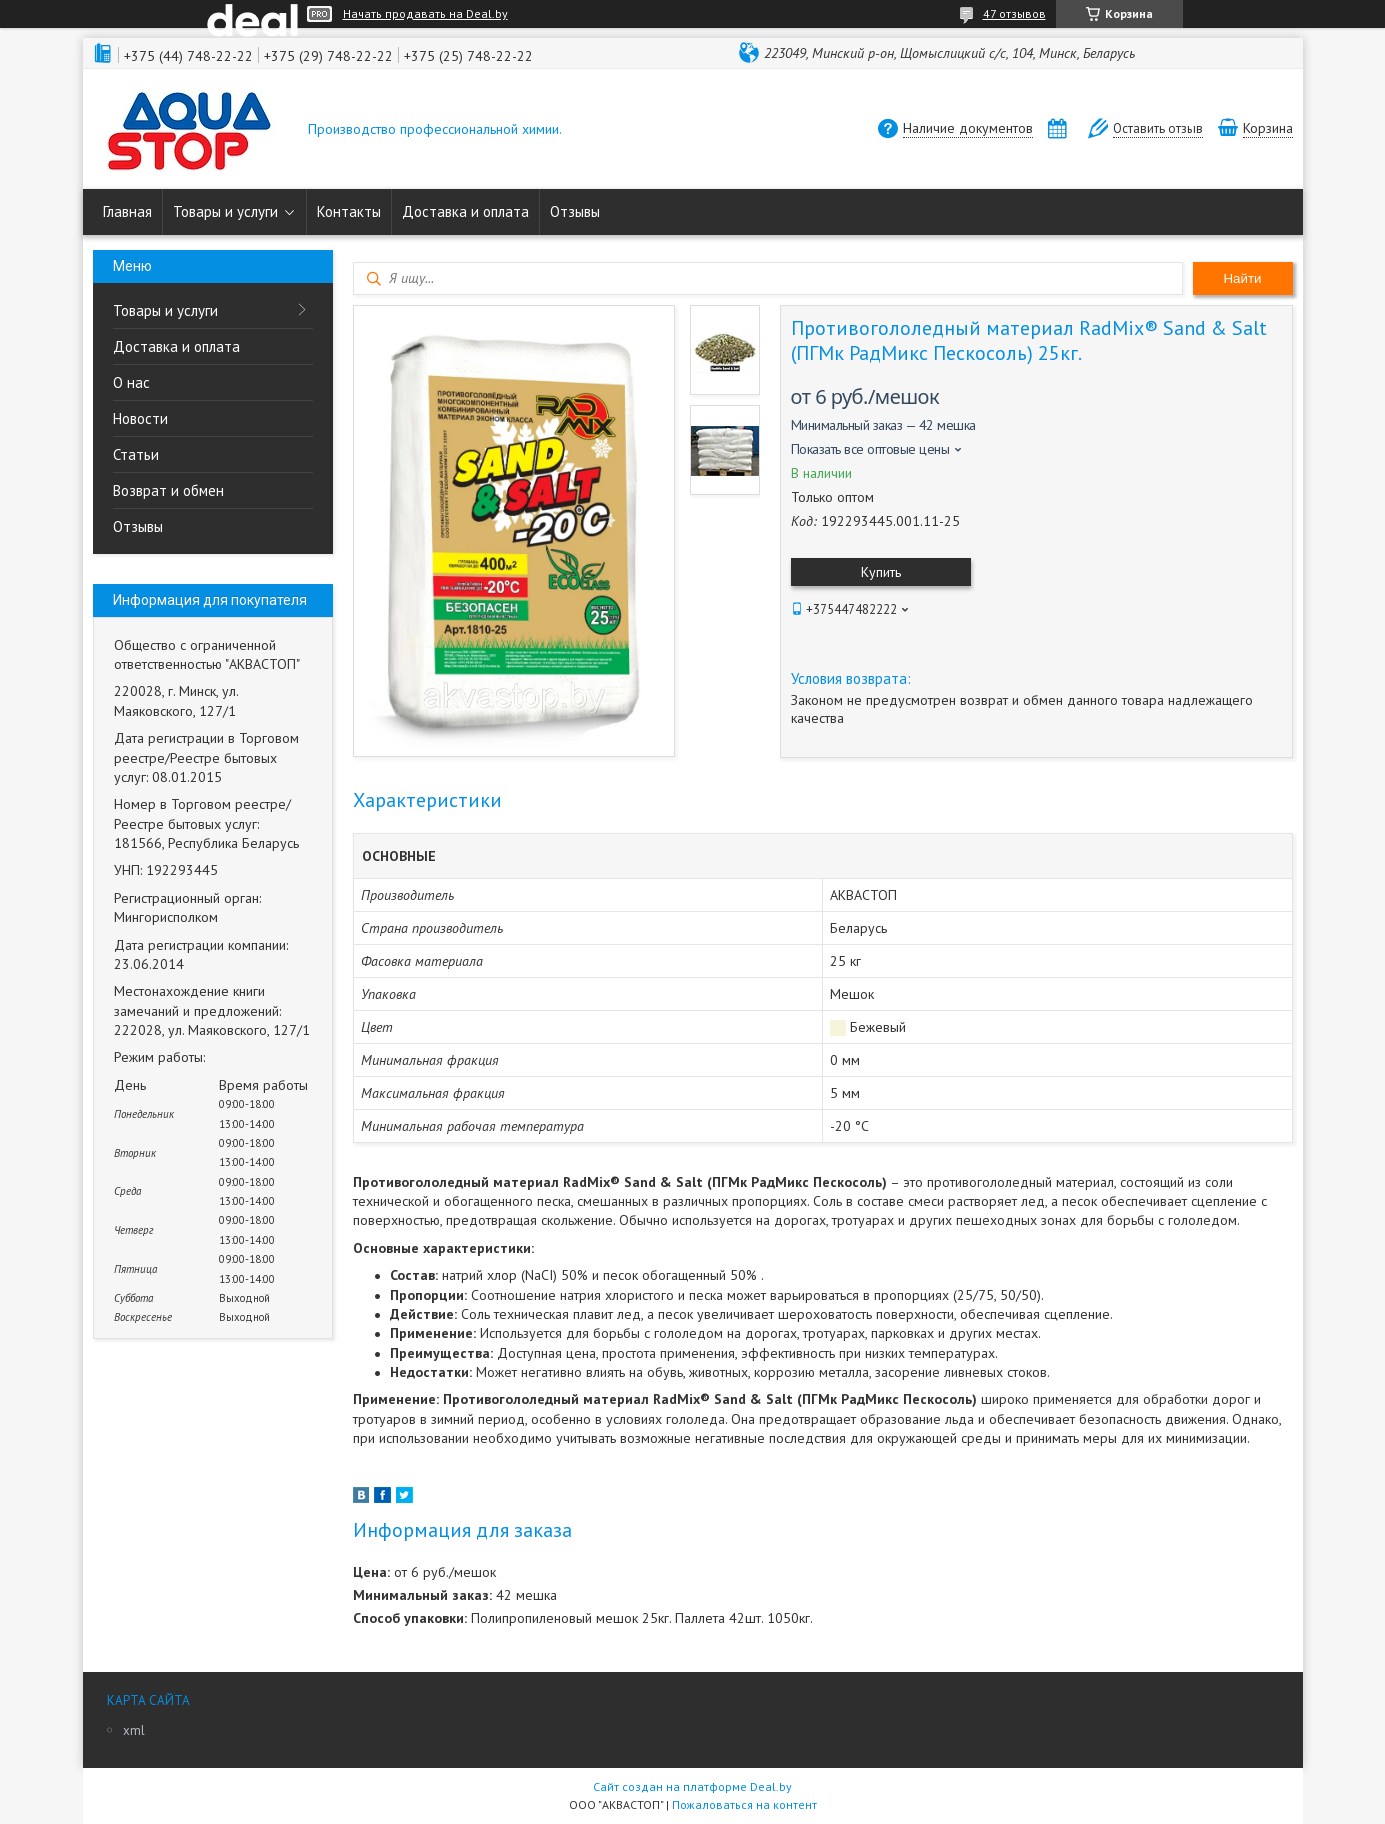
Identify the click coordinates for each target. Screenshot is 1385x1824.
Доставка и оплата (465, 211)
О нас (131, 382)
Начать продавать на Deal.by (425, 14)
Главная (127, 211)
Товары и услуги (225, 211)
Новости (140, 418)
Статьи (136, 454)
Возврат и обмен (168, 490)
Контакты (349, 211)
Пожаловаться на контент (744, 1804)
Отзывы (575, 211)
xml (134, 1730)
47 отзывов (1014, 13)
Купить (881, 572)
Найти (1242, 278)
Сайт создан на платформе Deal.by (692, 1786)
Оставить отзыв (1158, 128)
